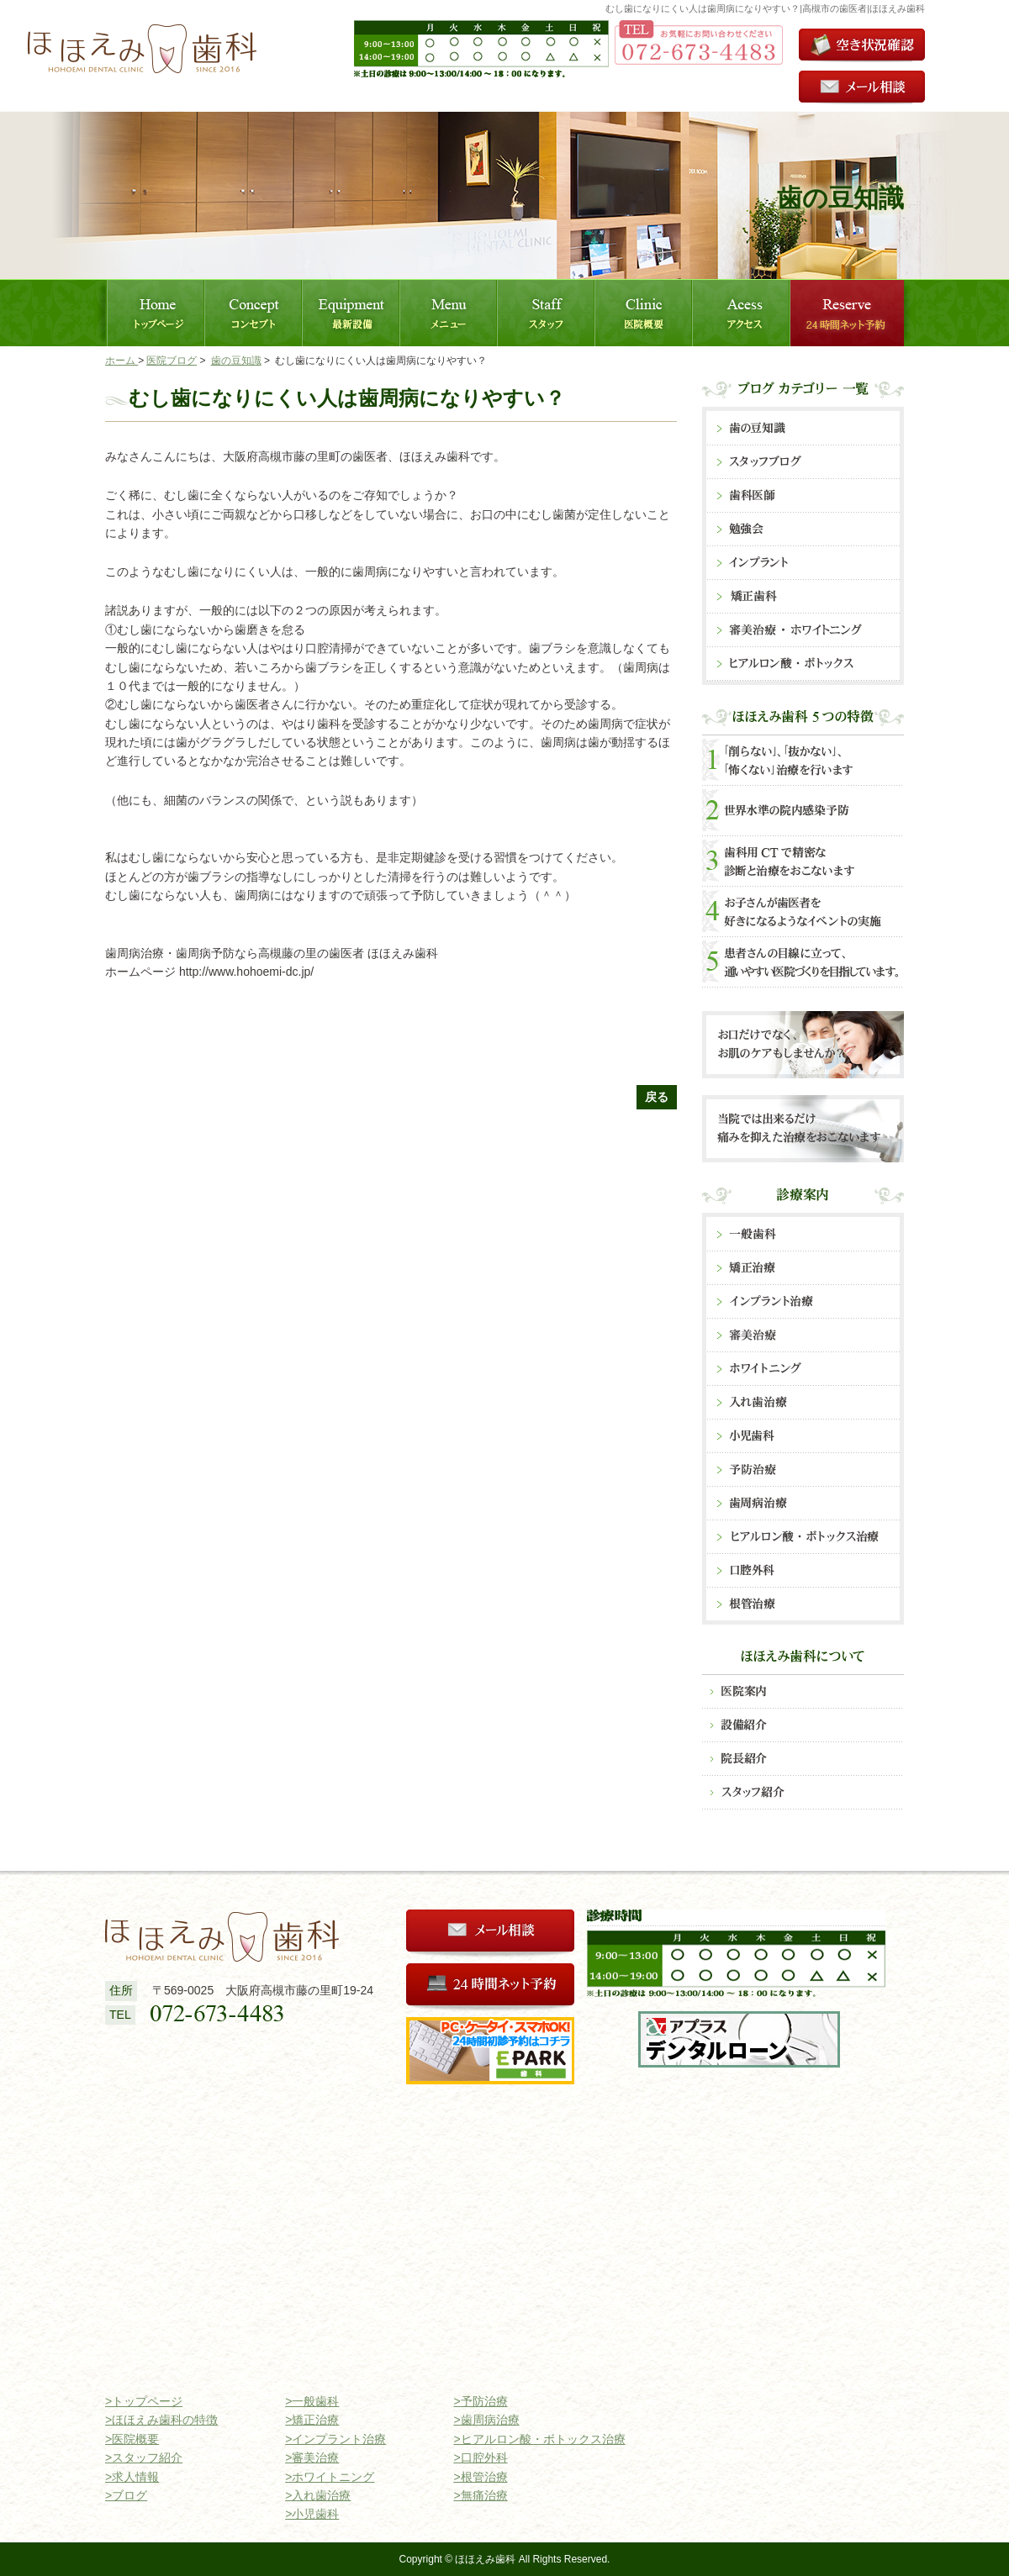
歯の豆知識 (236, 360)
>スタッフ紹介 (143, 2457)
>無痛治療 (480, 2495)
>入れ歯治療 (318, 2495)
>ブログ (126, 2495)
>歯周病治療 (486, 2419)
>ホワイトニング (329, 2477)
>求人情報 (132, 2477)
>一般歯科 (312, 2401)
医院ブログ (171, 360)
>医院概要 (132, 2439)
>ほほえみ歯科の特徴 (161, 2419)
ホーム (121, 360)
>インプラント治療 (335, 2439)
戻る (656, 1097)
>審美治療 (312, 2457)
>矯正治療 (312, 2419)
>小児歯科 (312, 2514)
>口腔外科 (480, 2457)
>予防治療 (480, 2401)
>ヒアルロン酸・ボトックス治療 (539, 2439)
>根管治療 (480, 2477)
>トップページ (143, 2401)
